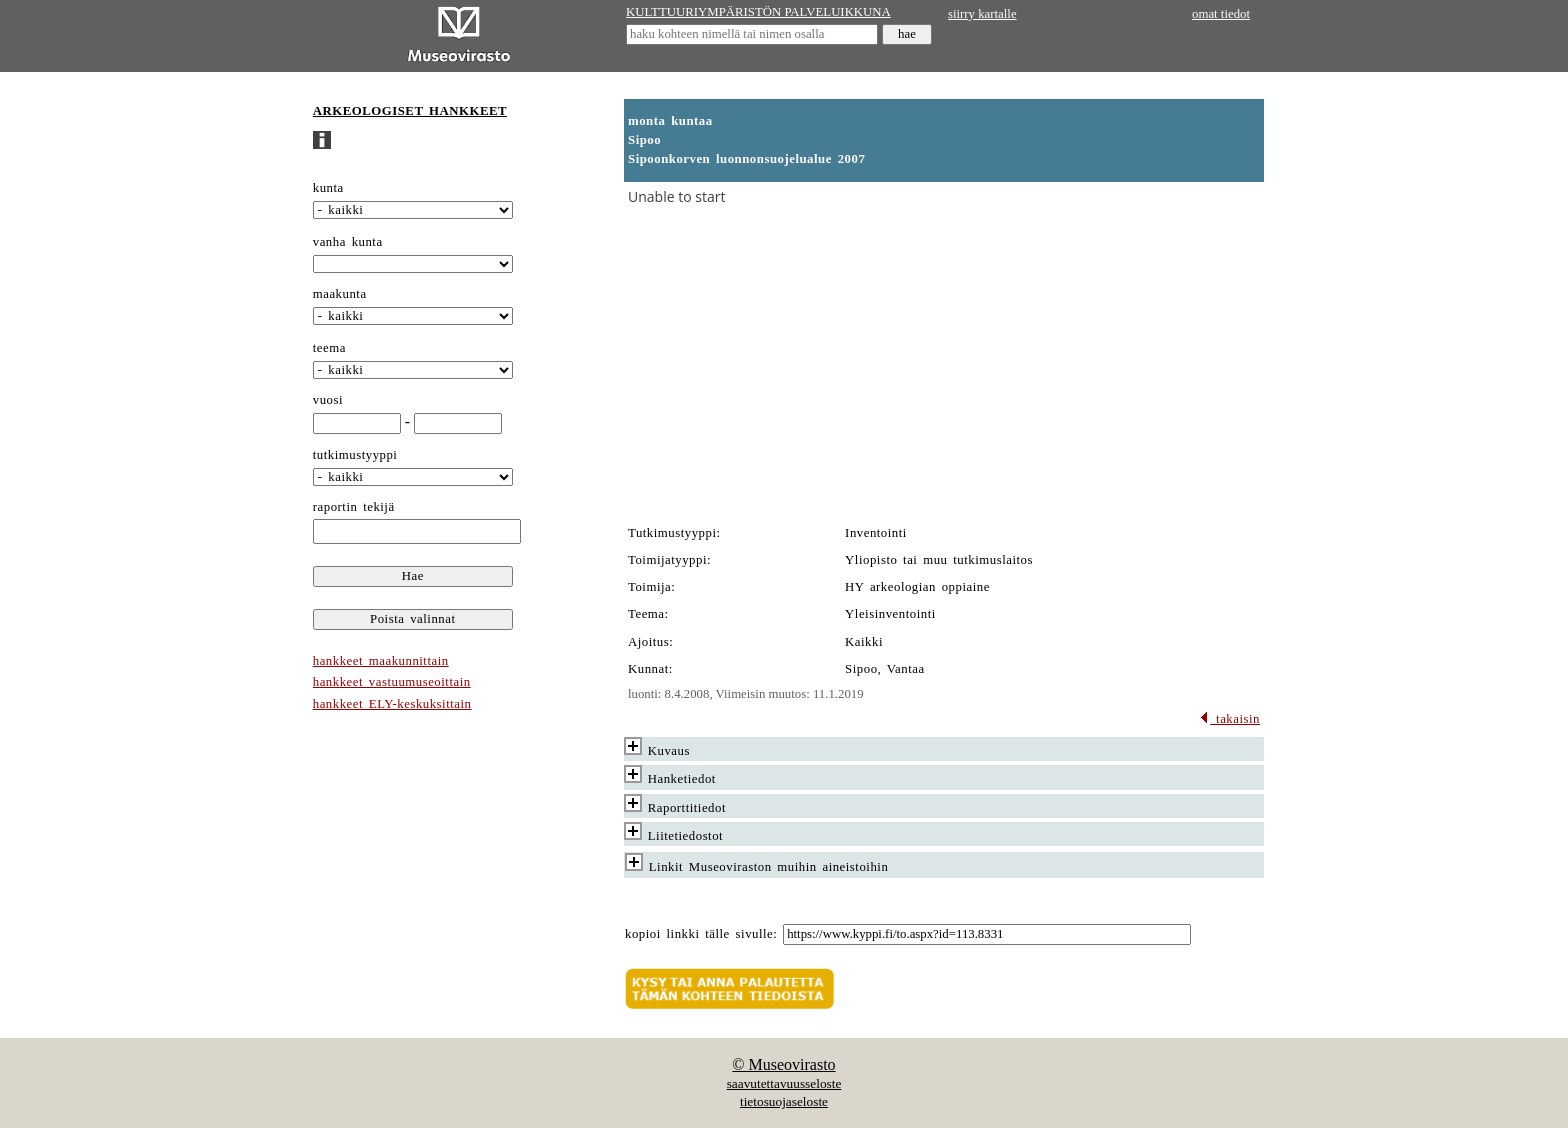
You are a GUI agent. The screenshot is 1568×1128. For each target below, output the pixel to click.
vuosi (328, 400)
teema (329, 348)
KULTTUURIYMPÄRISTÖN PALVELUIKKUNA (758, 12)
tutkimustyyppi (355, 455)
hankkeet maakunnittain (381, 661)
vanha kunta (348, 242)
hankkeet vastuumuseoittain (392, 682)
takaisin (1229, 719)
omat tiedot (1221, 14)
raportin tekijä (354, 507)
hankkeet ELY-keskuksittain (392, 704)
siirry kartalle (982, 14)
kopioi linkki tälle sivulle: (701, 934)
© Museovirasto (783, 1064)
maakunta (340, 294)
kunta (328, 188)
